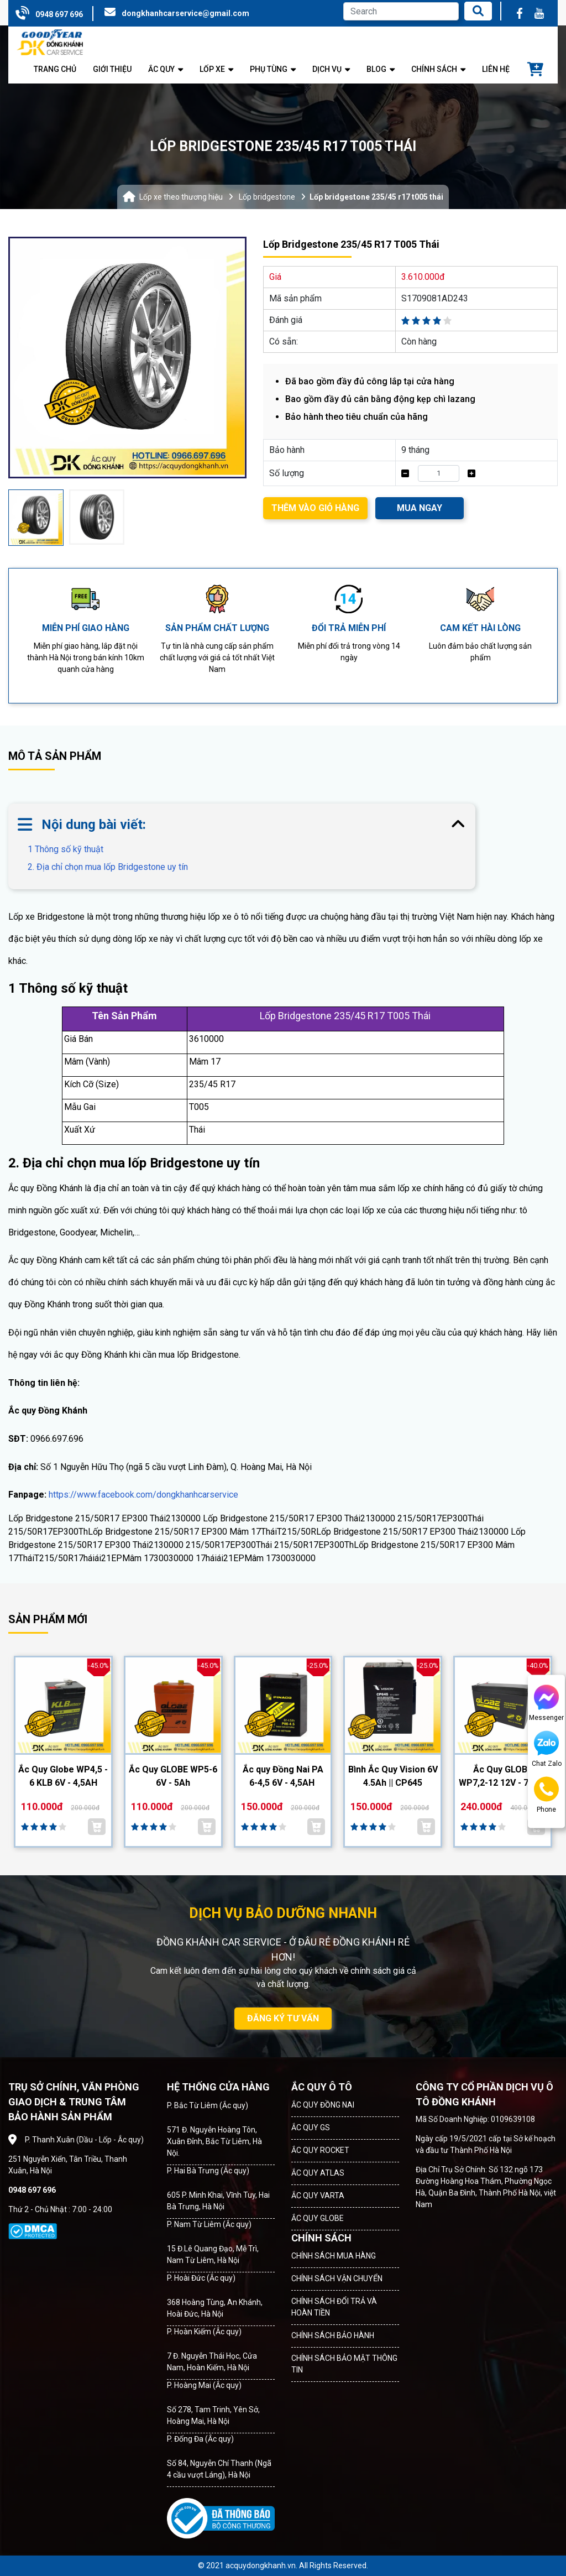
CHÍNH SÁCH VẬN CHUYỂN (336, 2278)
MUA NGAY (419, 508)
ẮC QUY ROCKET (320, 2150)
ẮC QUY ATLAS (317, 2172)
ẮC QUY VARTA (317, 2195)
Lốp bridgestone (267, 196)
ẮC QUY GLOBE (317, 2218)
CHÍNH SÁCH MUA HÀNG (333, 2255)
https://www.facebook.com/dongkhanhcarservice (143, 1494)
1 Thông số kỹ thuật (74, 849)
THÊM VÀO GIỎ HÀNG (315, 508)
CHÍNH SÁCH (321, 2238)
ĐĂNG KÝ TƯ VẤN (283, 2018)
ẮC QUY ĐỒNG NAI (322, 2104)
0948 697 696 (59, 14)
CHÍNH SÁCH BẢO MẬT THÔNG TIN (344, 2364)
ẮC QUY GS (310, 2127)
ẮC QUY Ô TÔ (321, 2087)
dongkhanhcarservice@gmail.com (185, 13)
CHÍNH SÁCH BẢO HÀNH (332, 2335)
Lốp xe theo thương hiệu (181, 196)
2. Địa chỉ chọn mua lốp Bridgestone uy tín (108, 867)
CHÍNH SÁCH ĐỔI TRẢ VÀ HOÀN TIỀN (334, 2307)
